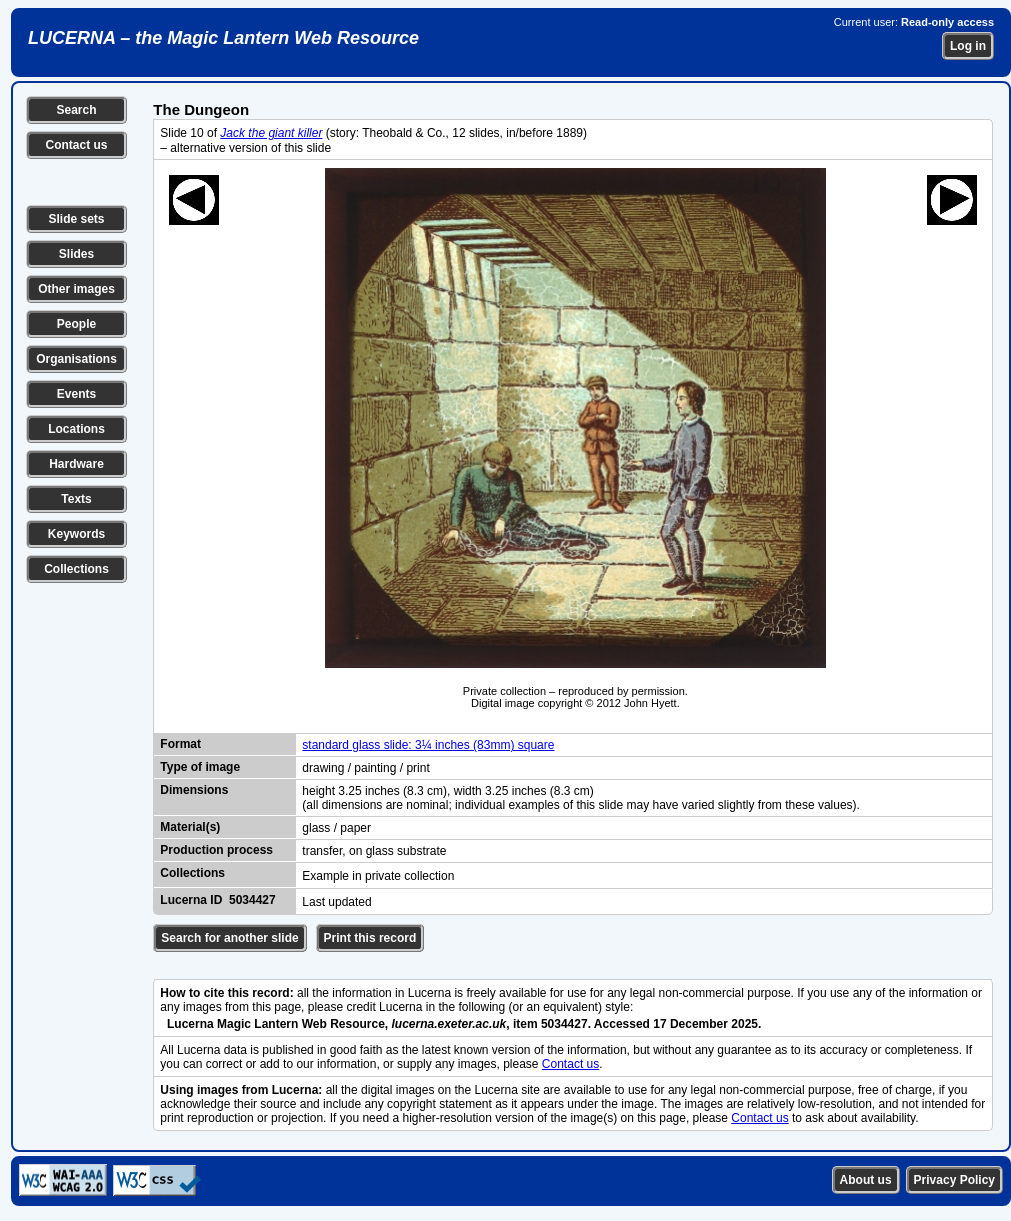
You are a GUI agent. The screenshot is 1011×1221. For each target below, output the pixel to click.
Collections (76, 569)
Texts (76, 499)
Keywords (76, 534)
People (76, 324)
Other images (76, 289)
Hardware (76, 464)
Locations (76, 429)
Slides (76, 254)
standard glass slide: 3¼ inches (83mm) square (428, 745)
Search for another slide (229, 938)
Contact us (76, 145)
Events (76, 394)
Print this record (370, 938)
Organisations (76, 359)
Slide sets (76, 219)
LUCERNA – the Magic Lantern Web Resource (223, 38)
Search (76, 110)
